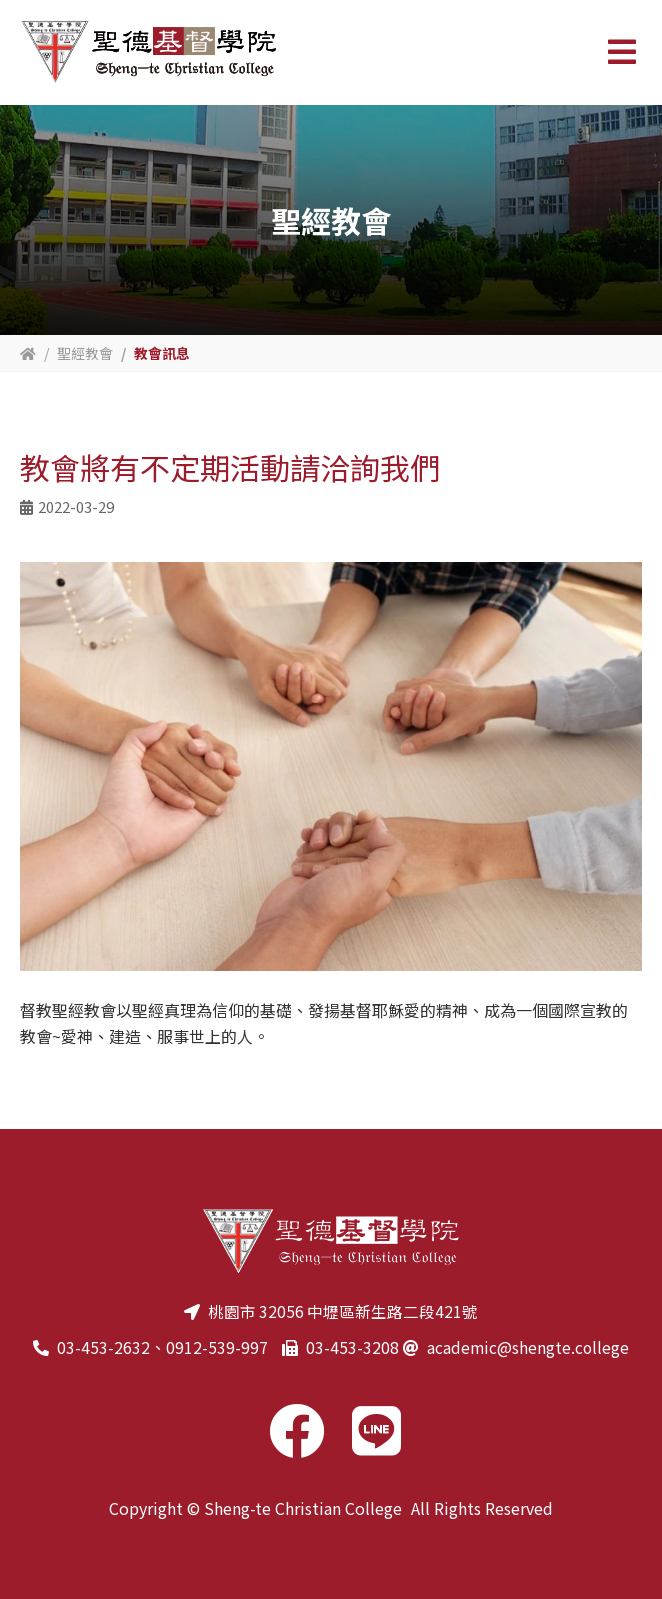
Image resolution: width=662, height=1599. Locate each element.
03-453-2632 (102, 1347)
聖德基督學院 (148, 52)
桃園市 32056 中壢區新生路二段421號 (343, 1311)
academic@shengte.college (528, 1347)
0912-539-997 (216, 1347)
